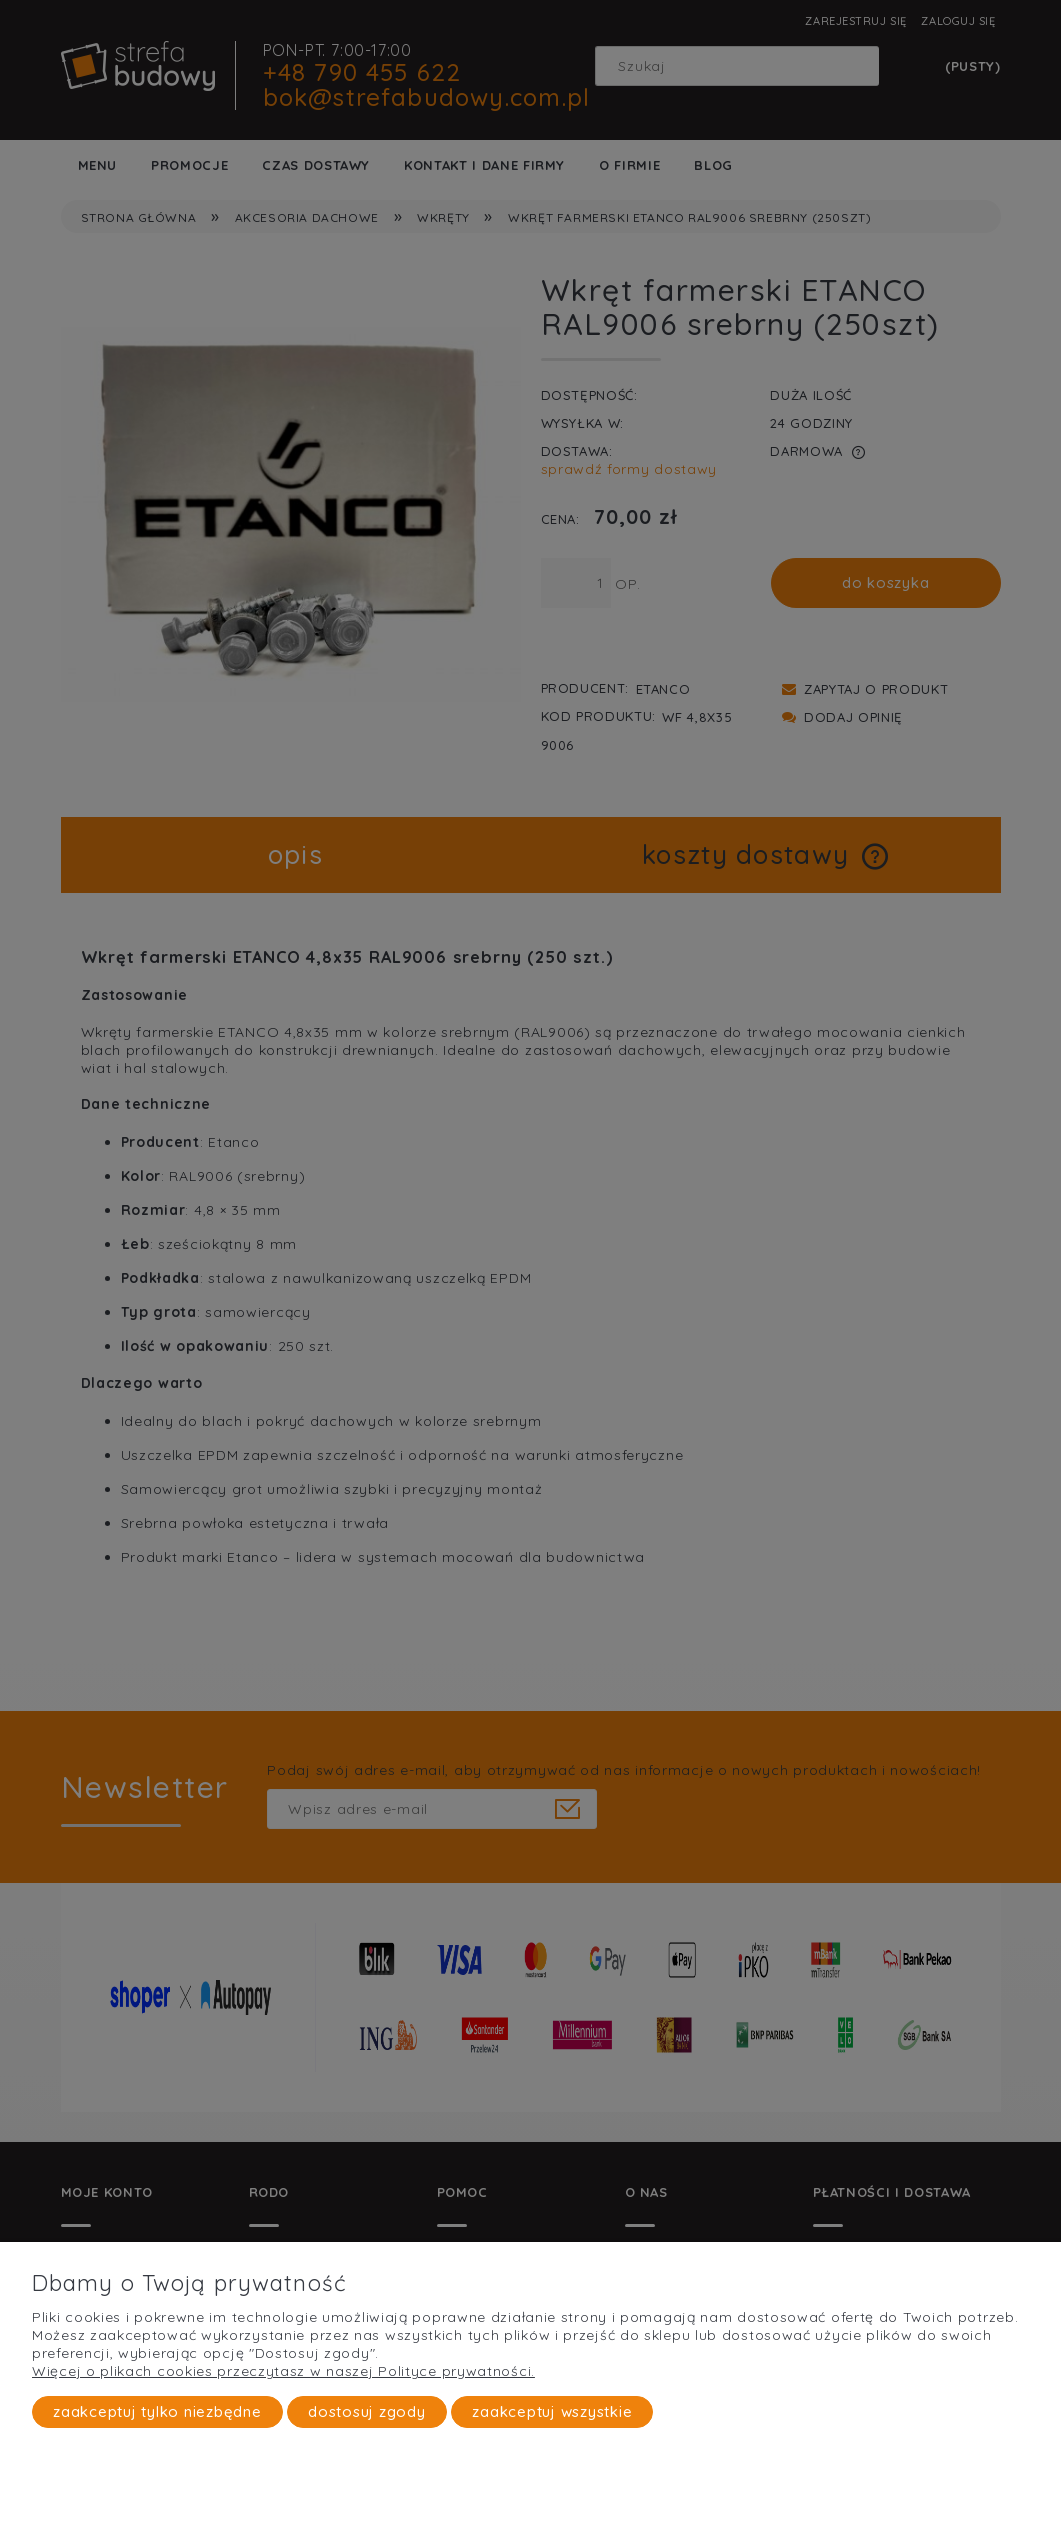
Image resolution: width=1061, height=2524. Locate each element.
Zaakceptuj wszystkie (552, 2411)
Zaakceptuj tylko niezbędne (157, 2411)
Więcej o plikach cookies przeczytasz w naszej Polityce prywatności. (283, 2371)
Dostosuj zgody (367, 2411)
